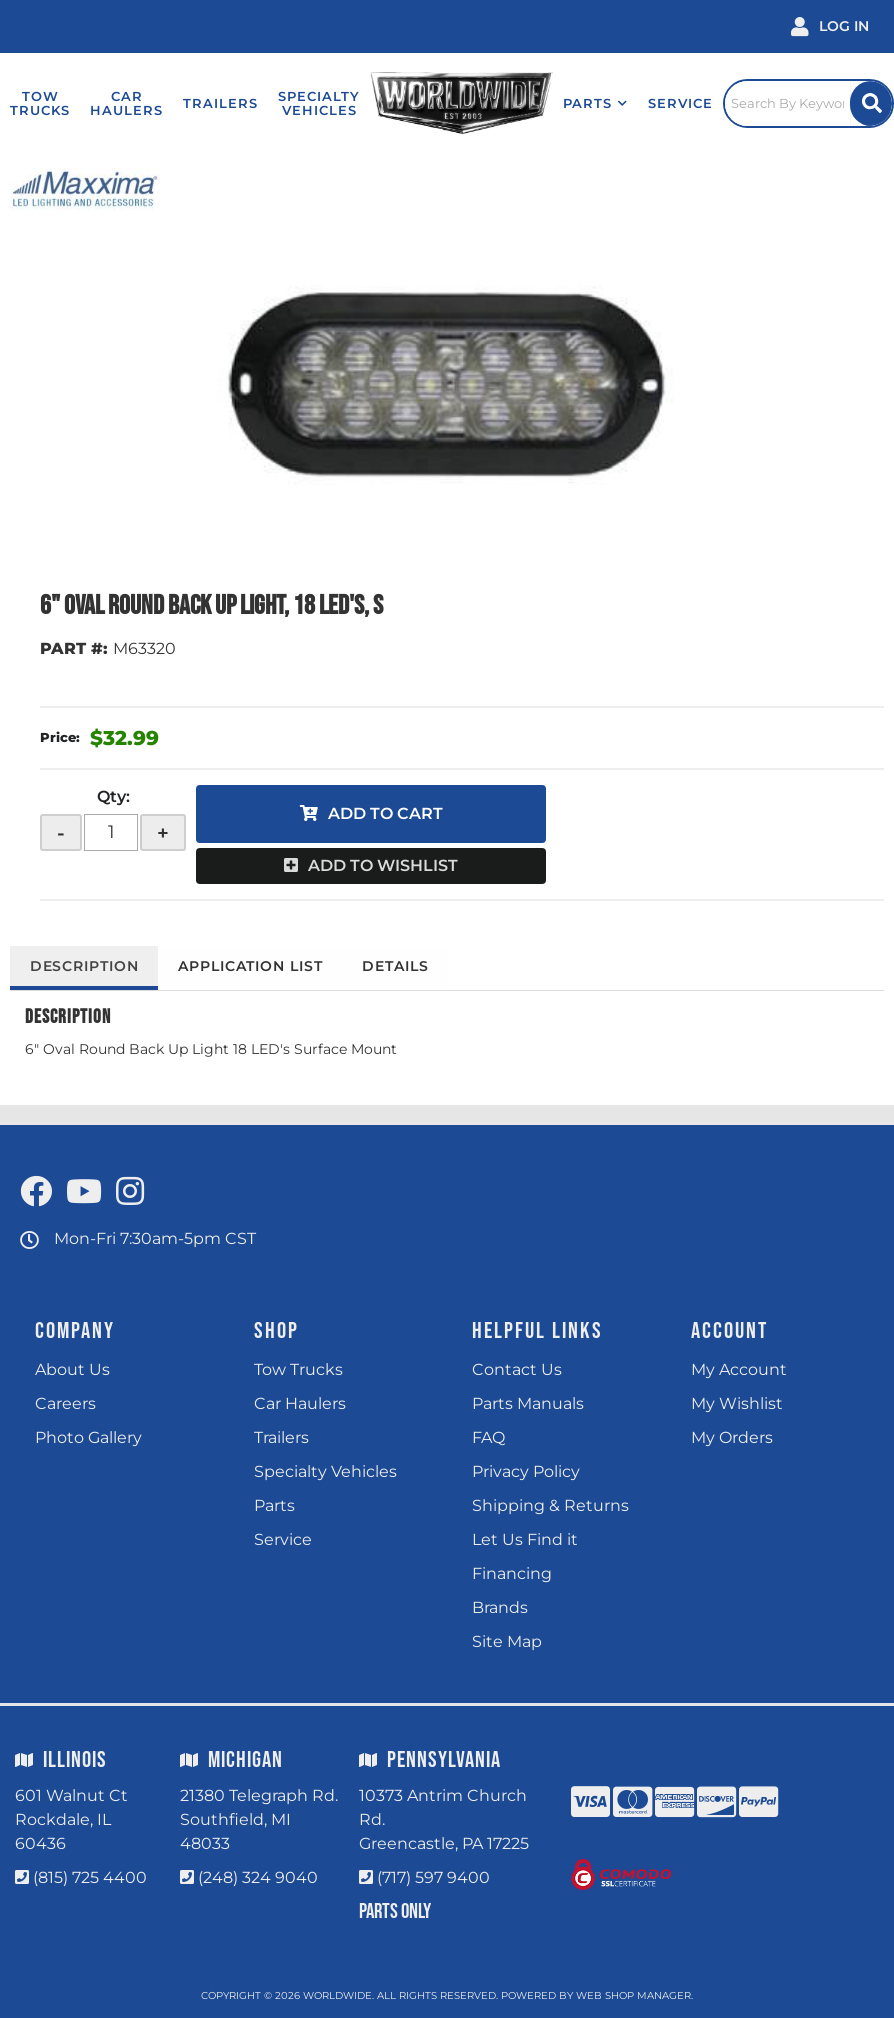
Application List (253, 966)
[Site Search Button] (870, 103)
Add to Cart (385, 813)
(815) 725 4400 (90, 1877)
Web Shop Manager (633, 1995)
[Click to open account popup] (830, 26)
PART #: (74, 648)
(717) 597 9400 (433, 1877)
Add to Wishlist (383, 865)
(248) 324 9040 (258, 1877)
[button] (589, 103)
